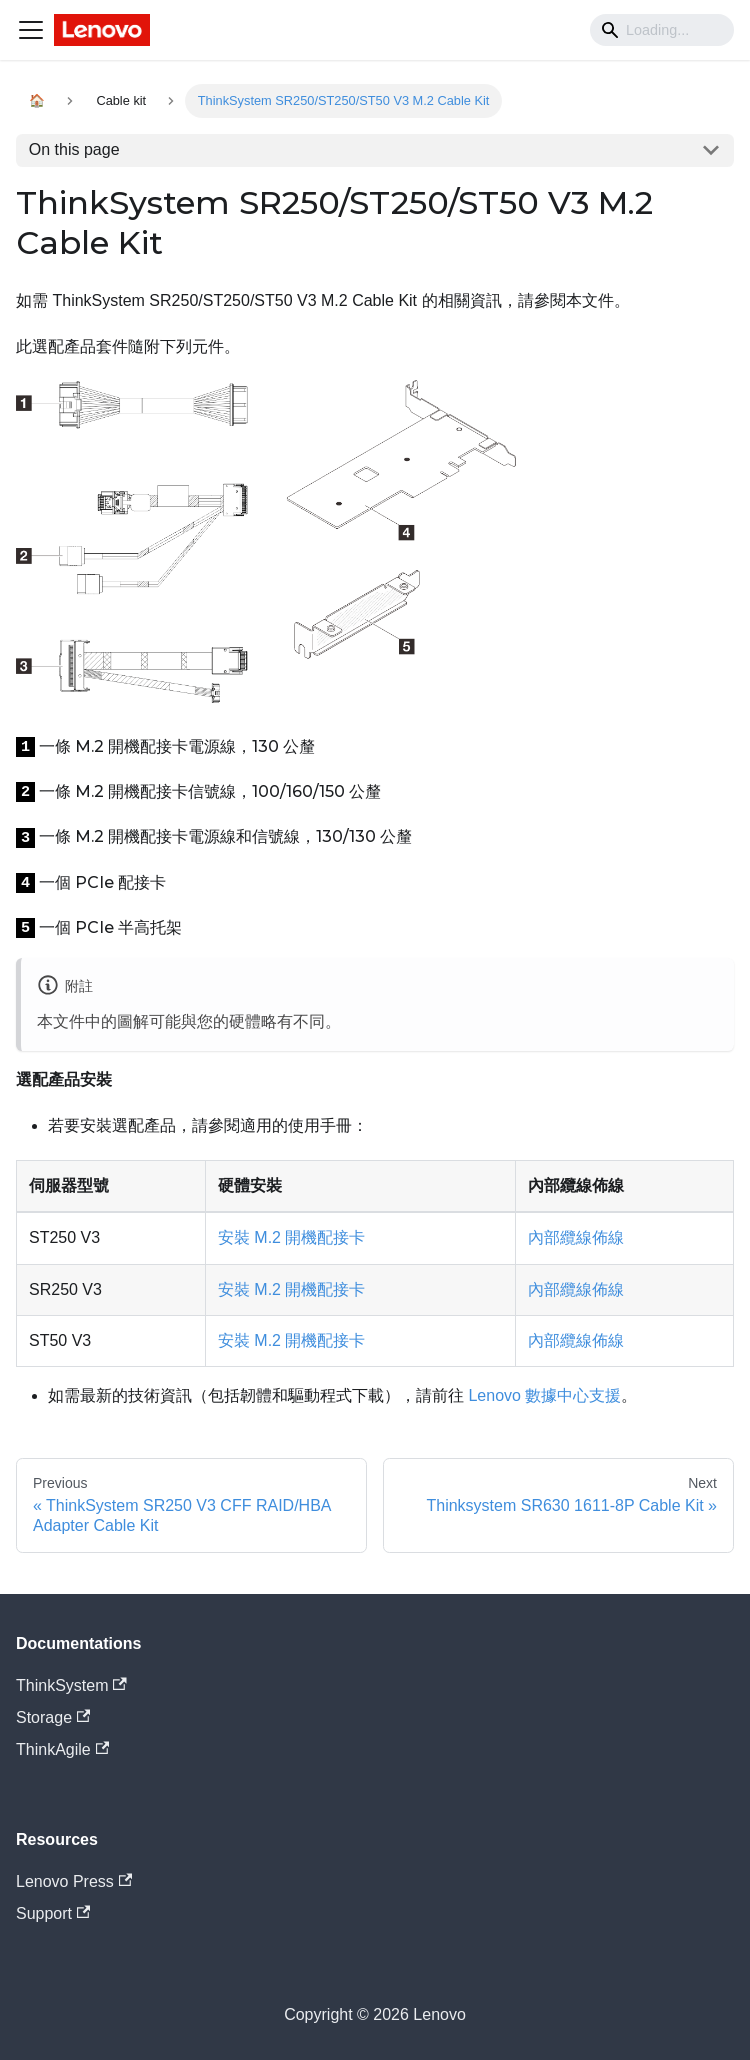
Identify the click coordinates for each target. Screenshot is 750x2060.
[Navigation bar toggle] (31, 30)
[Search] (662, 30)
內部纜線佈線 (576, 1237)
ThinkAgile (62, 1749)
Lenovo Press (74, 1881)
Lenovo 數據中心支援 (544, 1395)
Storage (53, 1717)
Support (53, 1913)
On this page (74, 149)
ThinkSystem (71, 1685)
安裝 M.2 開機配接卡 (292, 1237)
